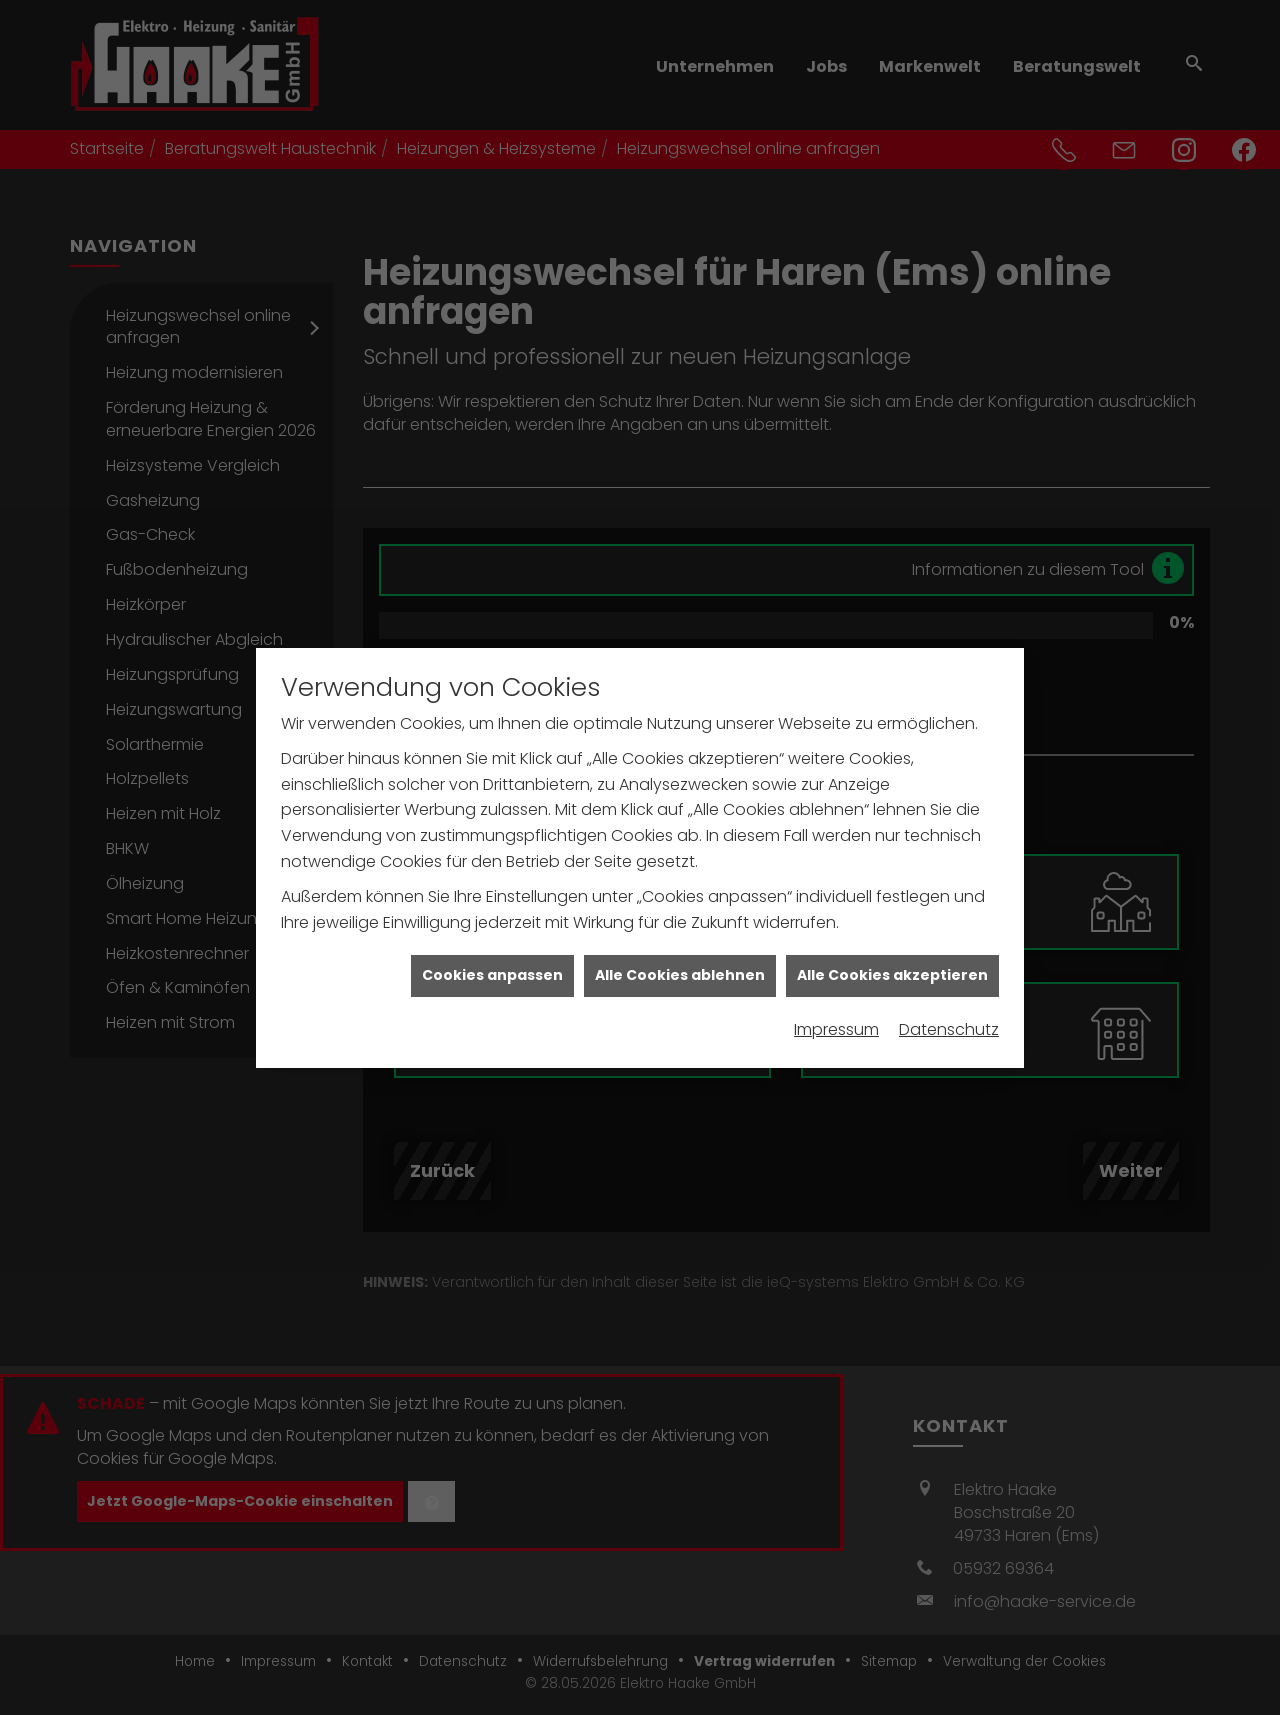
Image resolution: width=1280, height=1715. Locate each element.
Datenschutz (949, 1009)
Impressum (836, 1009)
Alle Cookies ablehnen (680, 956)
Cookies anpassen (492, 956)
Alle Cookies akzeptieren (892, 956)
